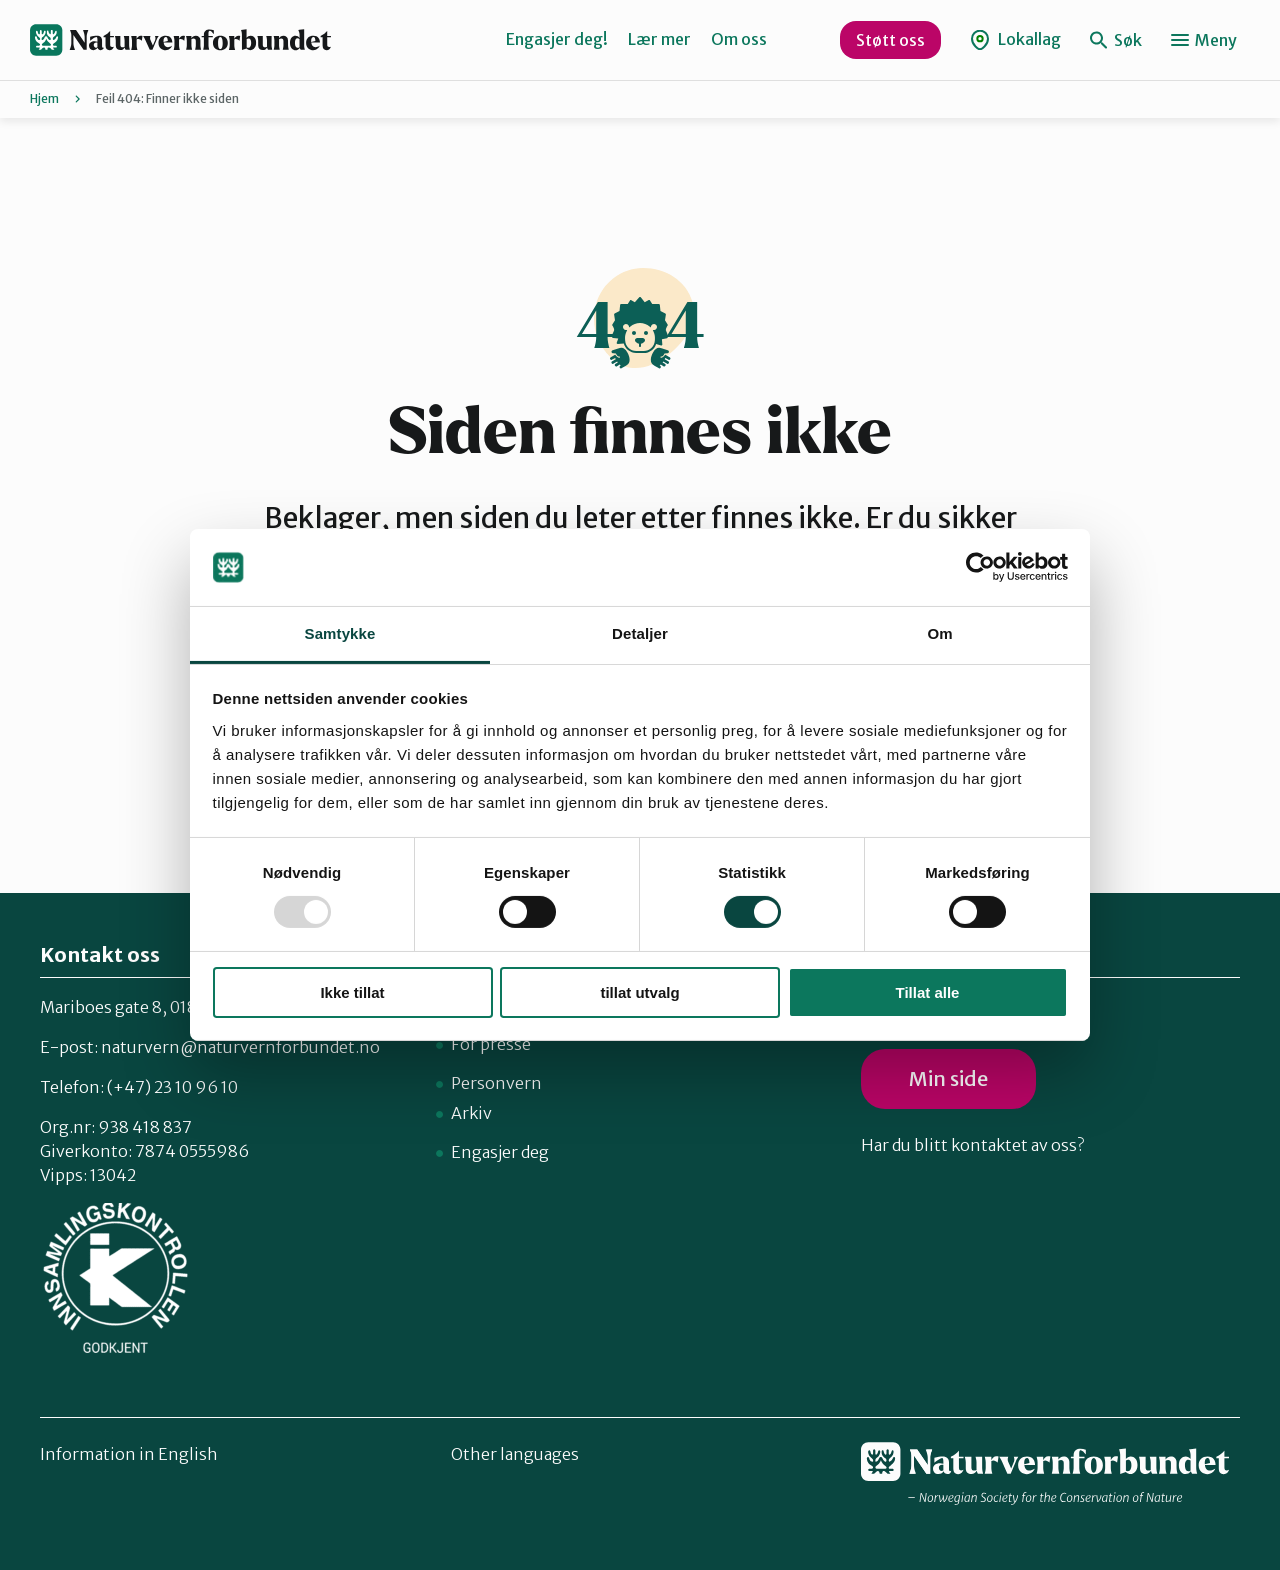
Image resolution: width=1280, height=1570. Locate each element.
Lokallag (1015, 39)
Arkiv (471, 1113)
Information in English (129, 1454)
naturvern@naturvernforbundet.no (240, 1047)
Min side (948, 1078)
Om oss (739, 39)
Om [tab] (939, 633)
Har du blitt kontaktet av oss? (972, 1145)
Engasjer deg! (557, 39)
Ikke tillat (352, 992)
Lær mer (659, 39)
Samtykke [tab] (340, 633)
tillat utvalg (639, 992)
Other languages (515, 1454)
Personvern (496, 1083)
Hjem (44, 98)
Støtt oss (890, 40)
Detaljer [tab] (640, 633)
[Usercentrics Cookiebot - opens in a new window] (980, 567)
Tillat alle (928, 992)
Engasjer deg (500, 1152)
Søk (1116, 40)
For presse (491, 1044)
